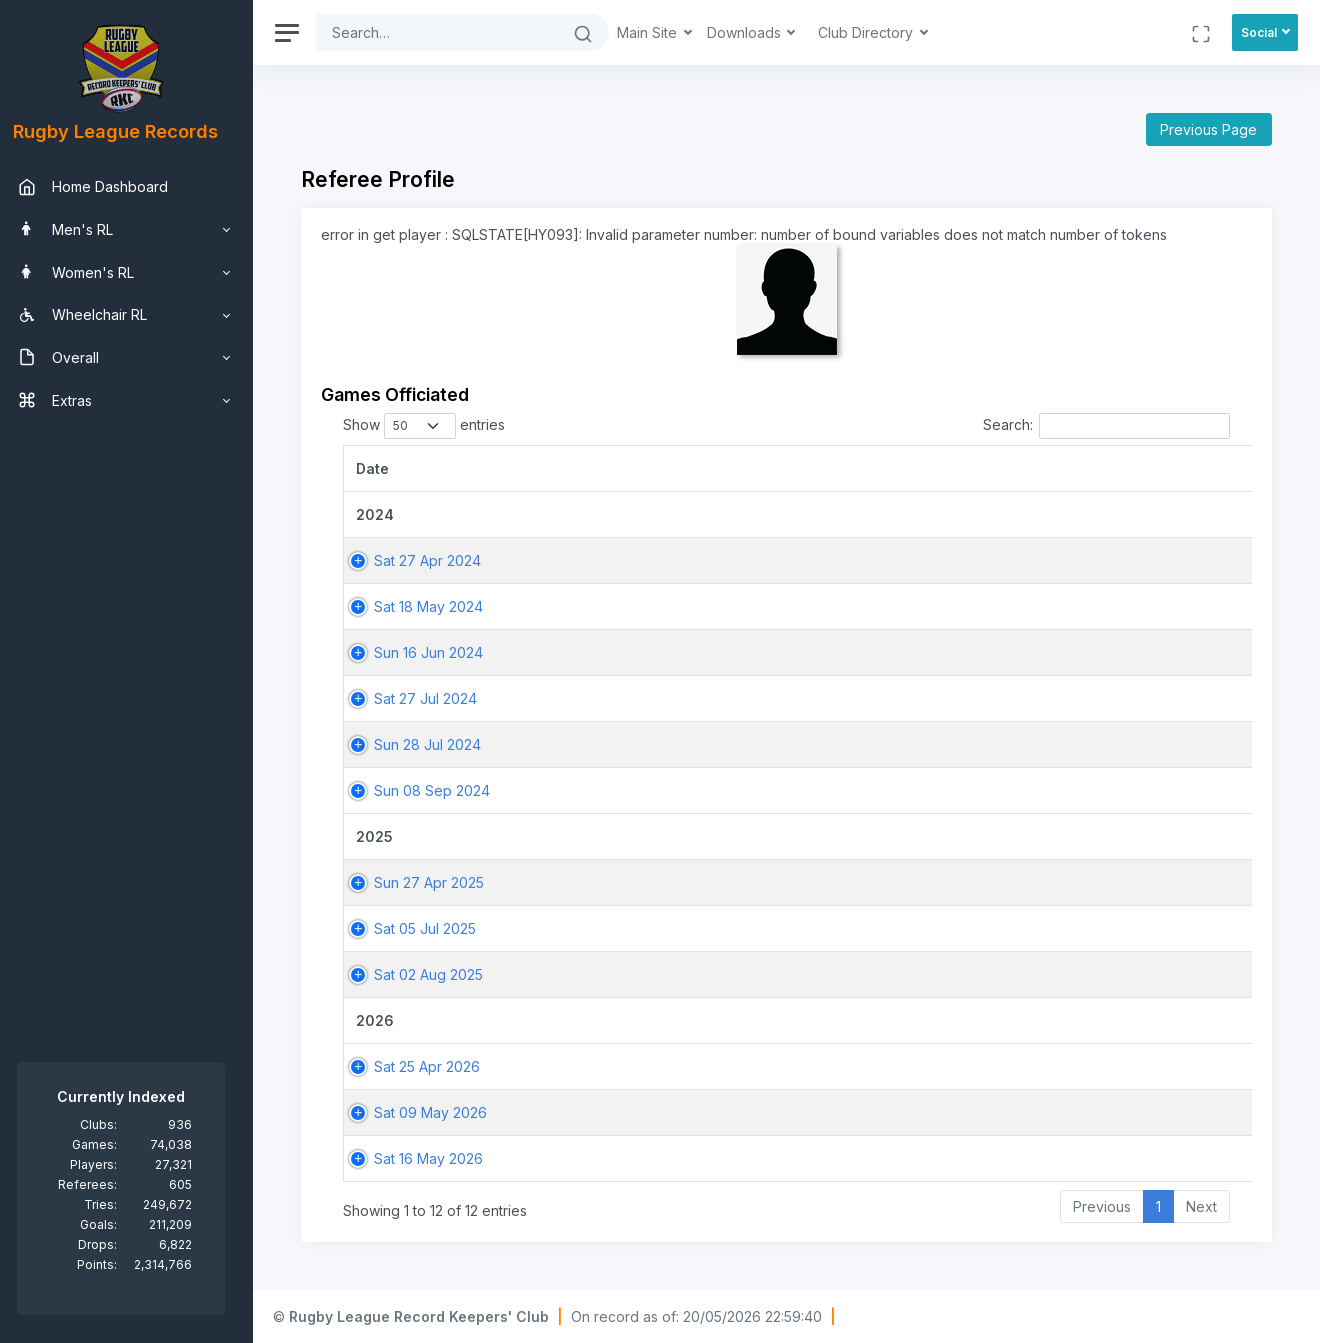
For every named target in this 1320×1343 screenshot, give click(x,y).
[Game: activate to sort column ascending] (759, 468)
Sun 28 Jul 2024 (438, 744)
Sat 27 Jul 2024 (436, 698)
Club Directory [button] (878, 32)
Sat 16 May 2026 (439, 1158)
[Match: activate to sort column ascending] (946, 468)
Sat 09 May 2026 (441, 1112)
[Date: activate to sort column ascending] (506, 468)
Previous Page (1208, 129)
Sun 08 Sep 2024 (443, 790)
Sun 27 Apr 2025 (440, 882)
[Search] (448, 32)
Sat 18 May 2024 (439, 606)
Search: (1106, 426)
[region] (132, 671)
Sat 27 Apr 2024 (438, 560)
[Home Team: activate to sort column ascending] (1166, 468)
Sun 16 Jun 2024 (439, 652)
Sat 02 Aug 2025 (439, 974)
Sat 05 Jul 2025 (436, 928)
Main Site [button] (660, 32)
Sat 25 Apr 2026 (438, 1066)
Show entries (435, 426)
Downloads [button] (757, 32)
